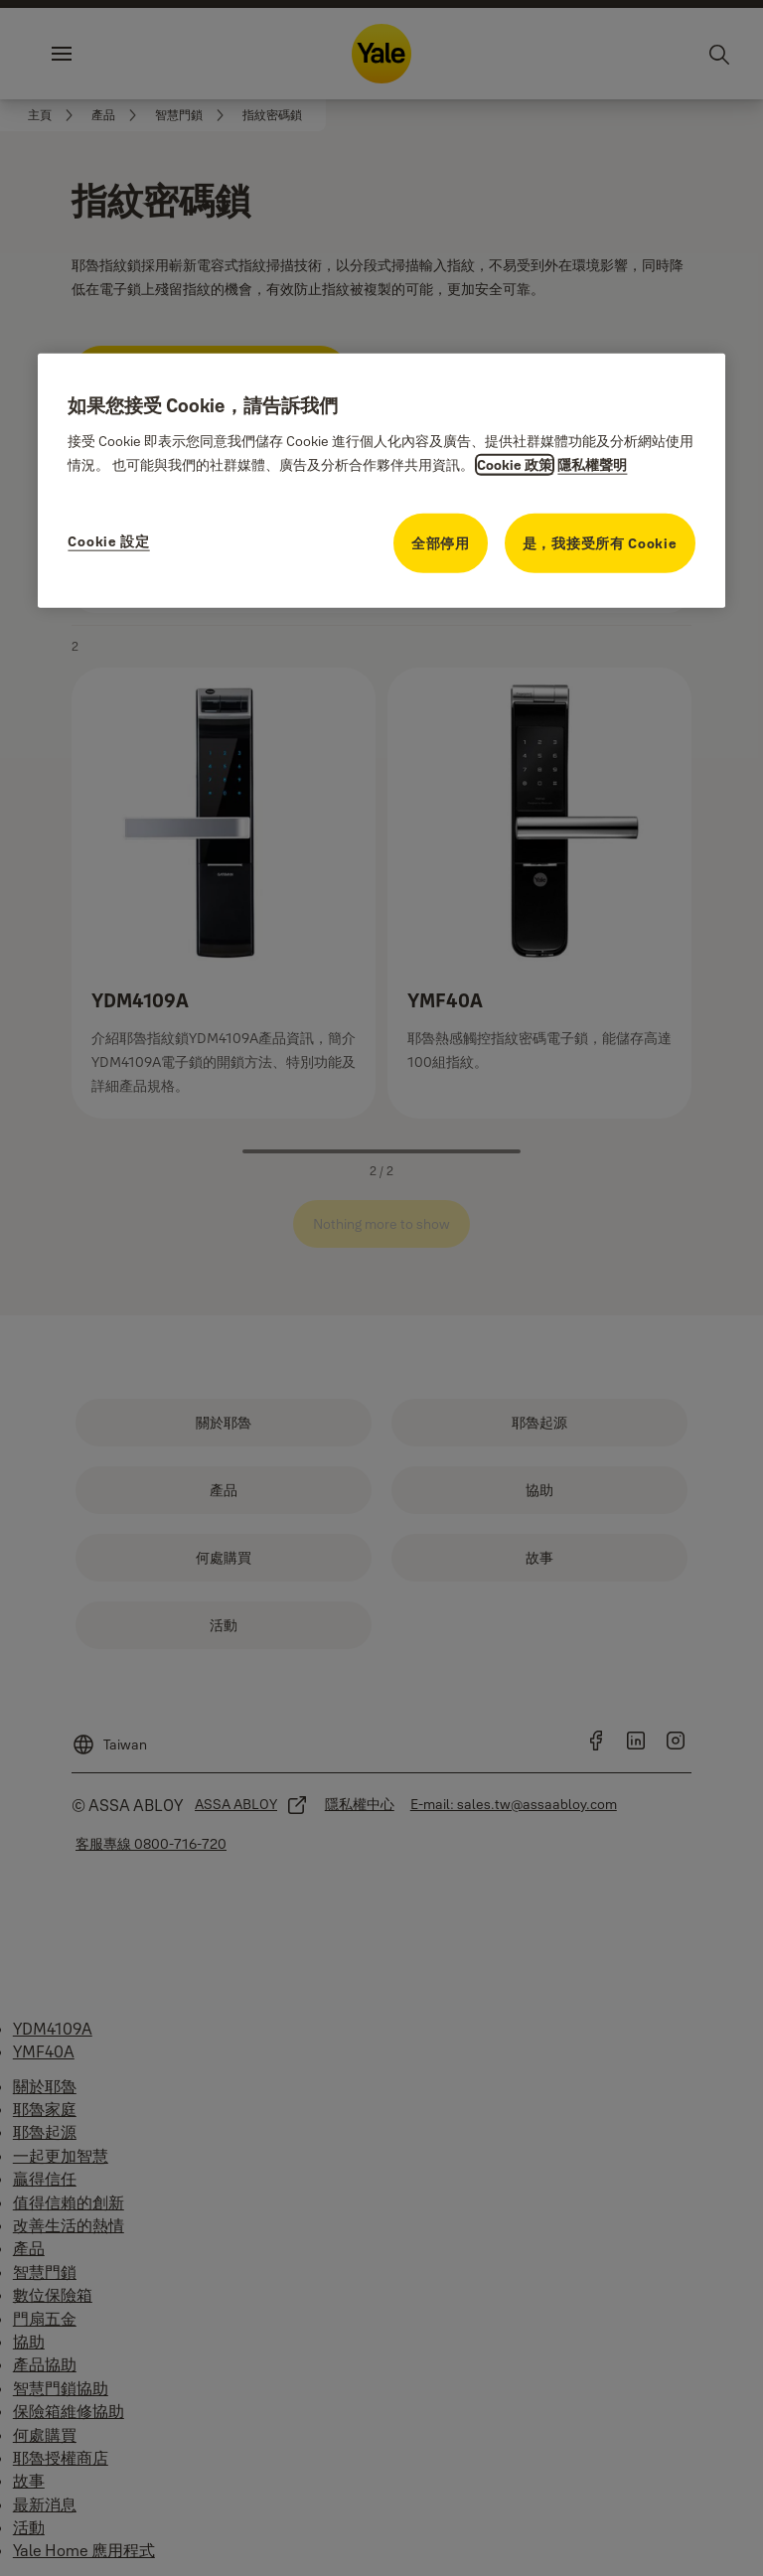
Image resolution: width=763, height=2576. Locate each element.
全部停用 (440, 543)
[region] (381, 481)
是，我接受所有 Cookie (600, 543)
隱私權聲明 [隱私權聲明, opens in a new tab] (592, 465)
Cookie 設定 (108, 541)
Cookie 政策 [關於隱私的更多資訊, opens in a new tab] (514, 465)
